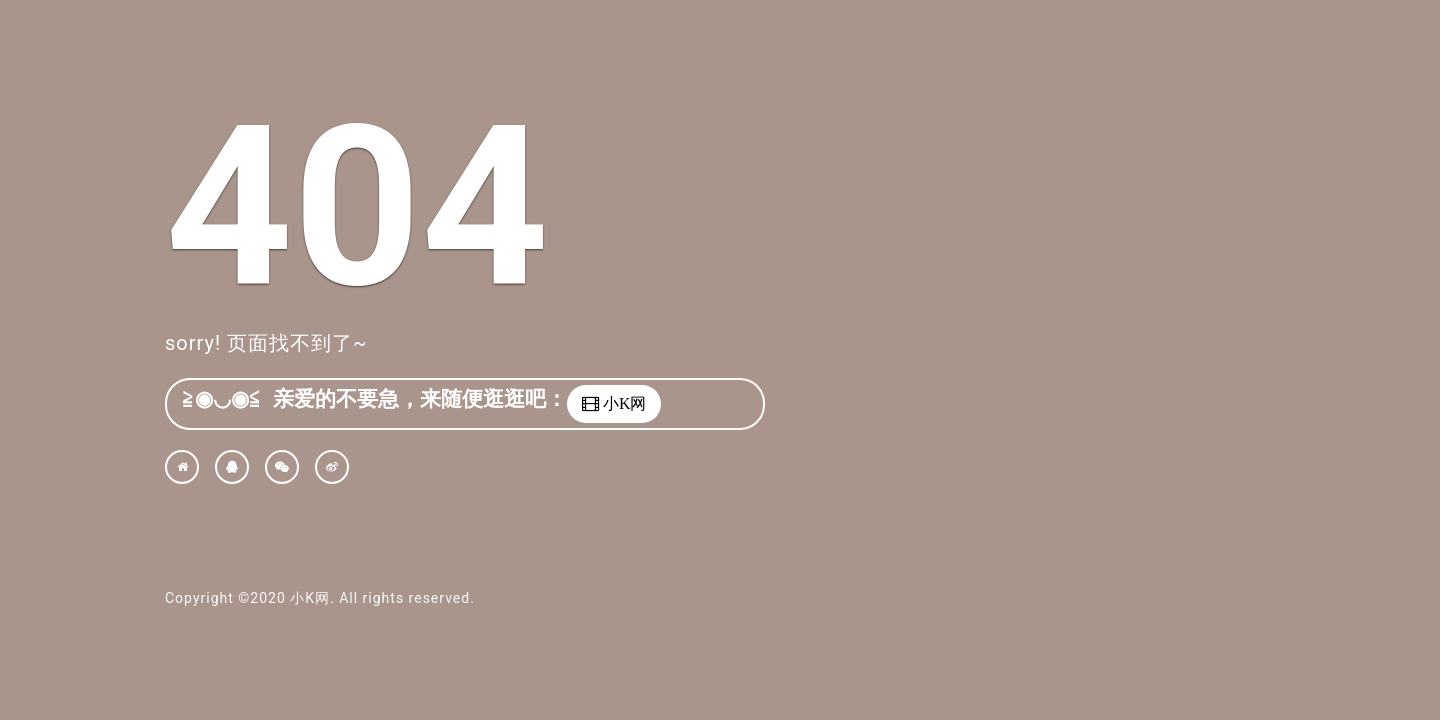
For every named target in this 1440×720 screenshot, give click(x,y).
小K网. (312, 598)
